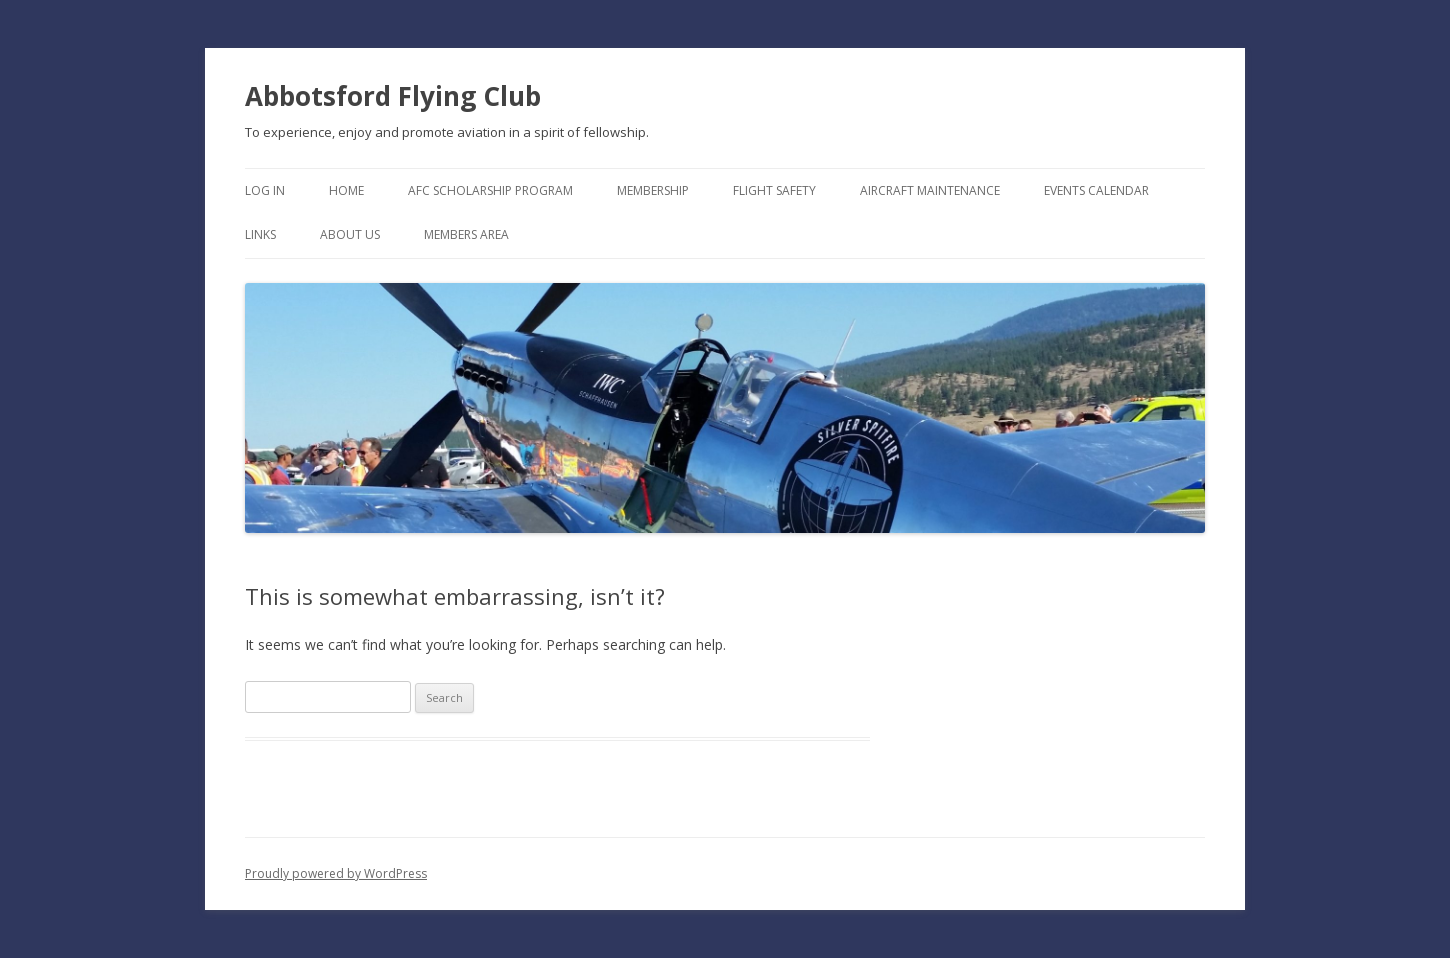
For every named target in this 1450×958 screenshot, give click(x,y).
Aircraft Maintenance (930, 190)
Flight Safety (774, 190)
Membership (653, 190)
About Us (350, 234)
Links (260, 234)
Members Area (466, 234)
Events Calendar (1096, 190)
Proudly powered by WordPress (336, 873)
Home (346, 190)
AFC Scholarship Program (490, 190)
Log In (265, 190)
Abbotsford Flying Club (393, 96)
